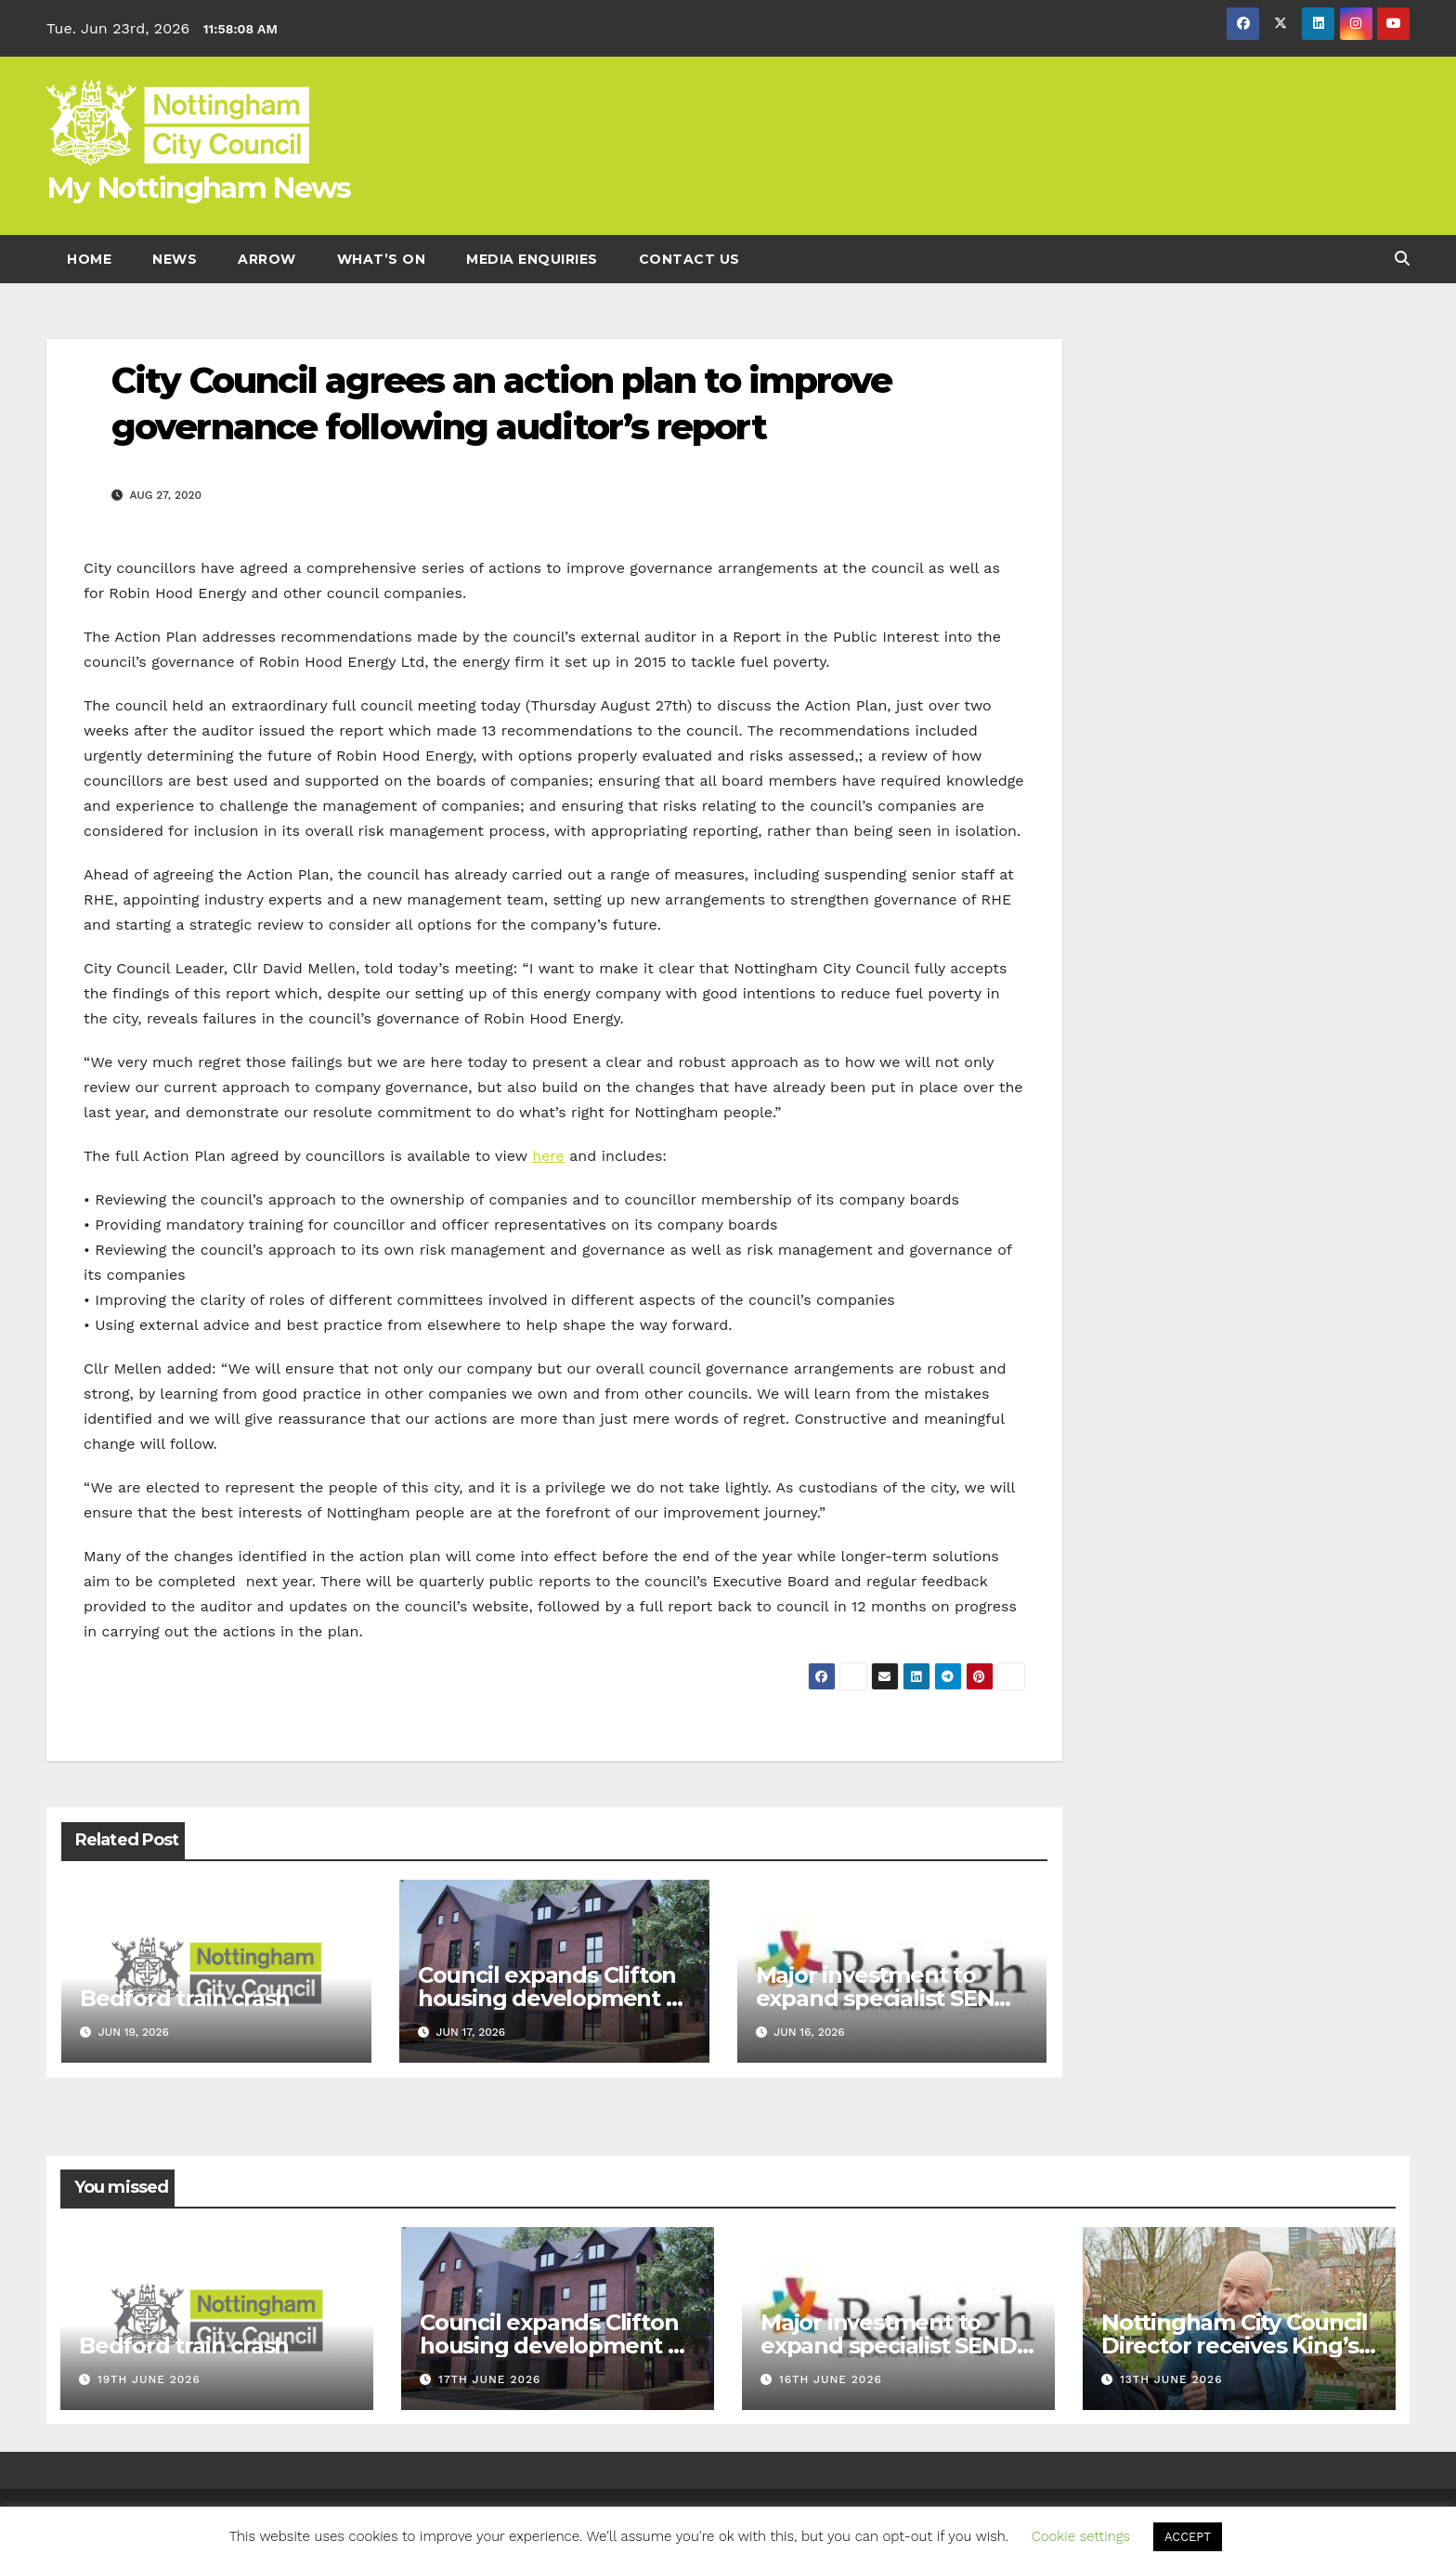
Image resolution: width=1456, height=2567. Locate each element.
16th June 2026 (830, 2379)
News (174, 259)
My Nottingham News (198, 187)
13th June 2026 (1171, 2379)
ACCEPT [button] (1187, 2537)
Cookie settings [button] (1081, 2536)
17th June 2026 (489, 2379)
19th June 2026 (149, 2379)
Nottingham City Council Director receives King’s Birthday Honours (1234, 2345)
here (548, 1156)
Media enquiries (532, 259)
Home (89, 259)
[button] (1402, 258)
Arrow (267, 259)
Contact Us (689, 259)
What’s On (381, 259)
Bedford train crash (185, 1998)
